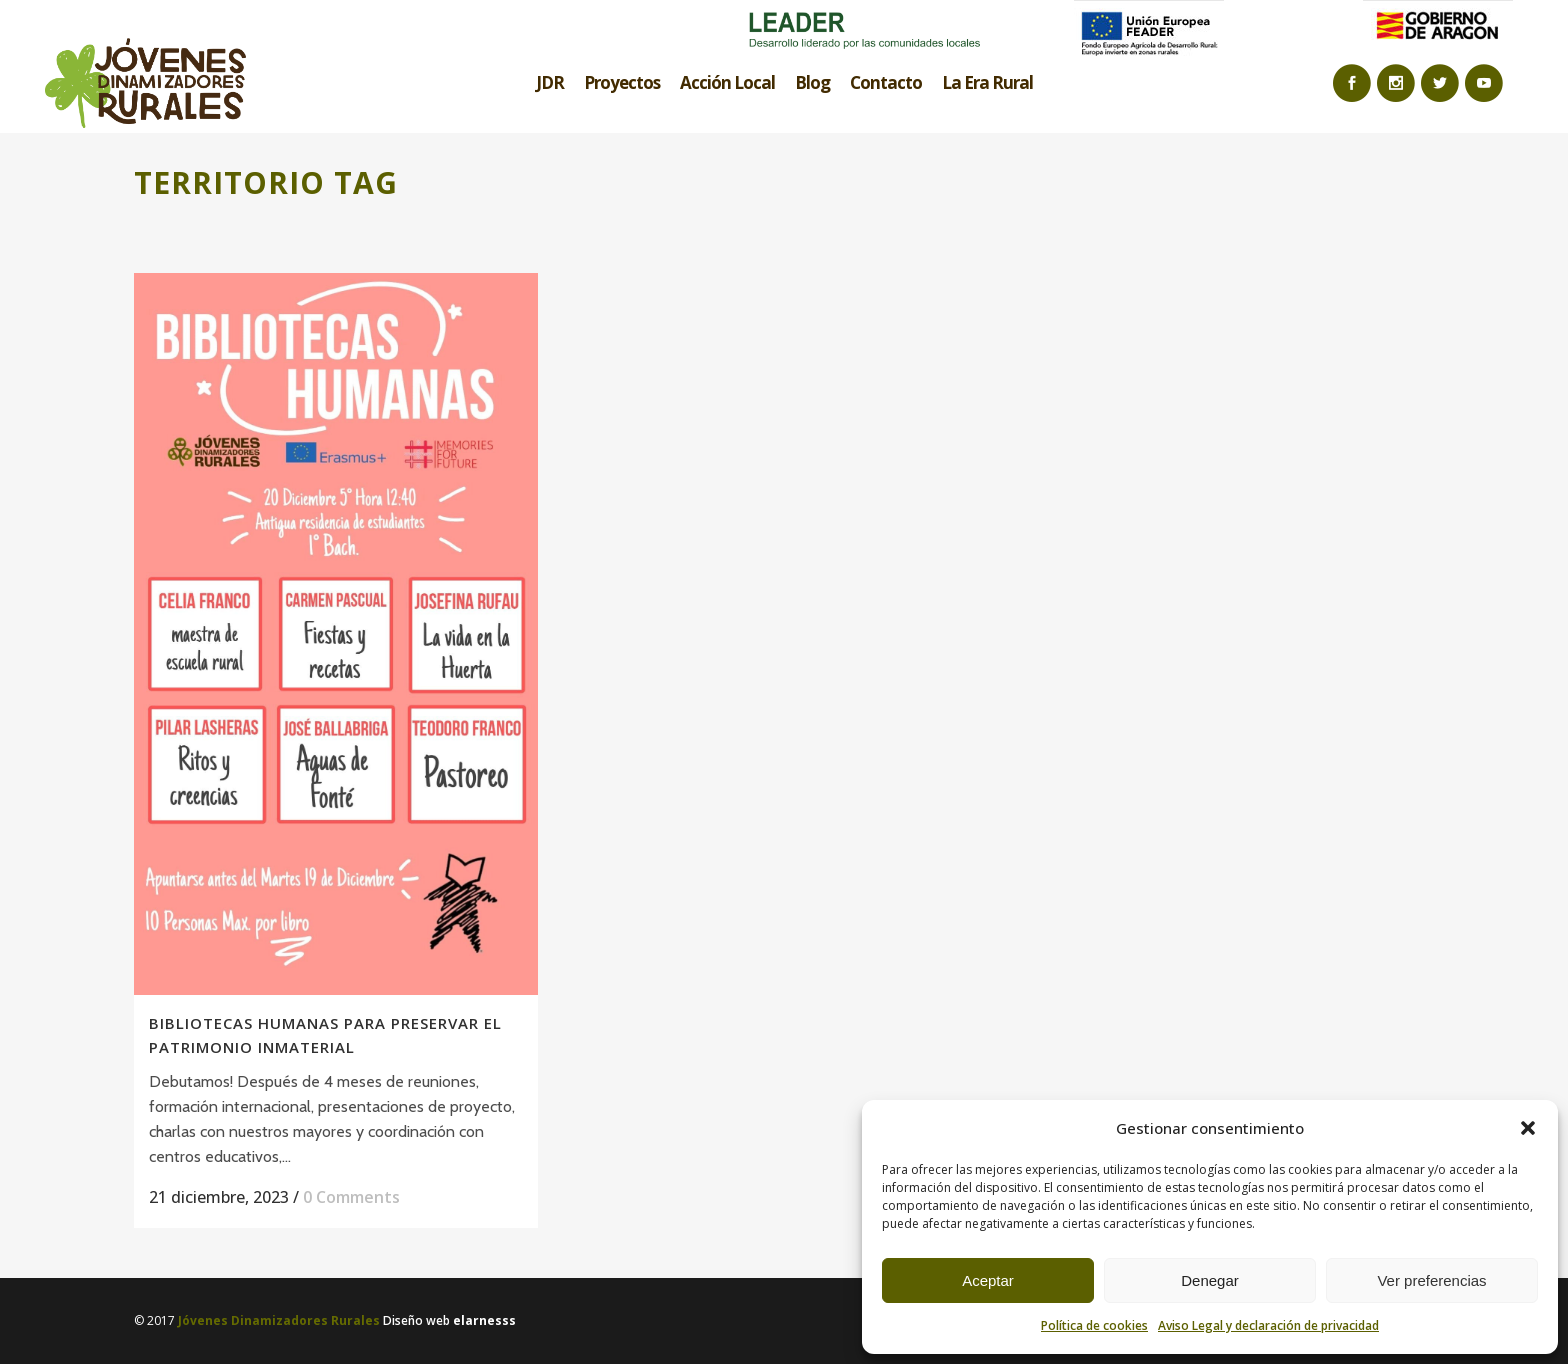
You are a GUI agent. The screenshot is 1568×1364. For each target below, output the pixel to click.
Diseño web (449, 1320)
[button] (1528, 1128)
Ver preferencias (1431, 1280)
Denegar (1210, 1280)
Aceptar (988, 1280)
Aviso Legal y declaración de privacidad (1268, 1325)
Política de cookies (1094, 1325)
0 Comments (351, 1197)
